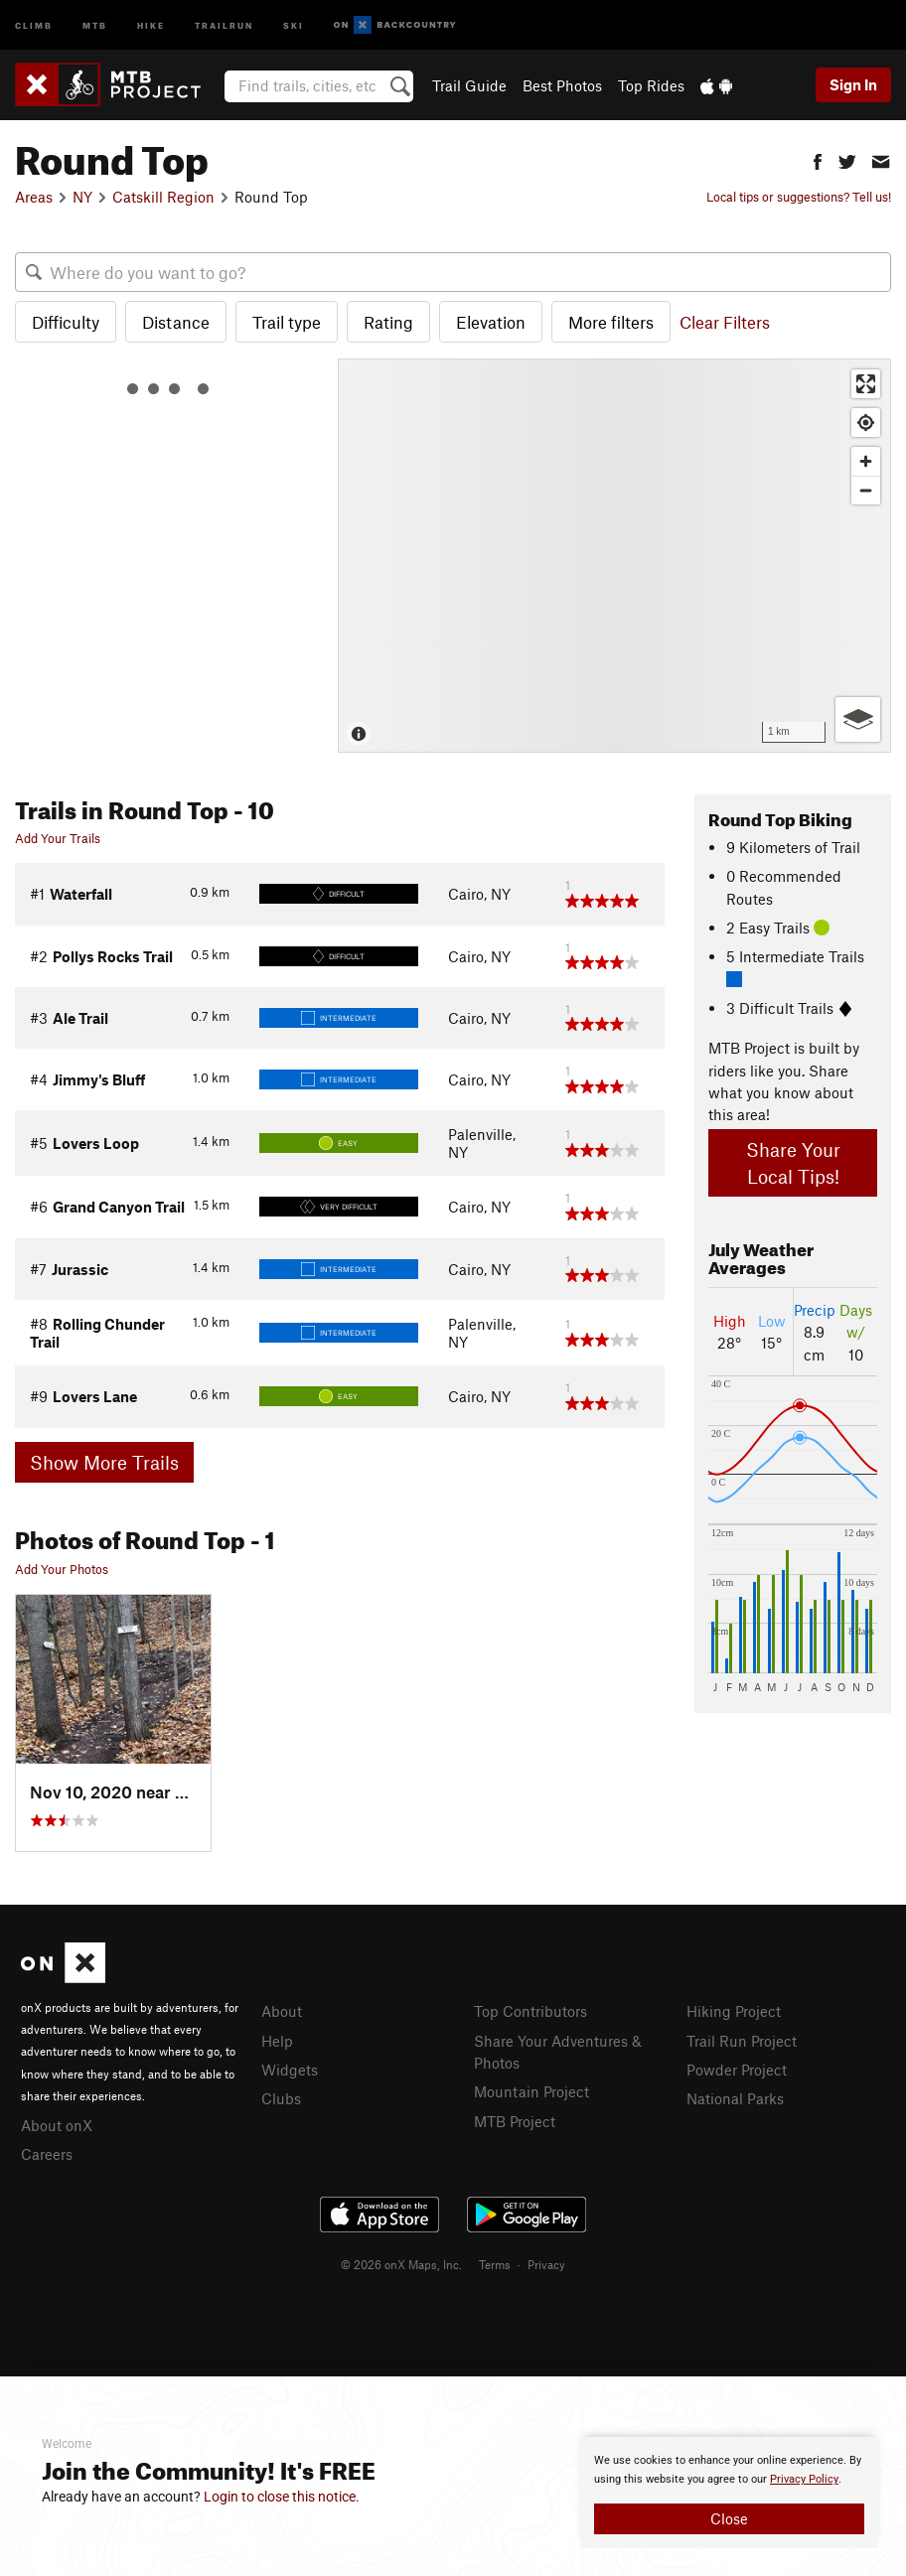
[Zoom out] (865, 490)
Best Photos (562, 85)
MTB (94, 24)
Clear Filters (725, 322)
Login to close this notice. (282, 2496)
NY (82, 197)
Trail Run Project (741, 2041)
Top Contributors (530, 2011)
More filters (611, 322)
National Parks (735, 2098)
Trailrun (224, 24)
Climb (34, 24)
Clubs (281, 2098)
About (281, 2011)
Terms (495, 2264)
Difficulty (65, 322)
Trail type (286, 322)
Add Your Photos (61, 1569)
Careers (47, 2154)
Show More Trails (104, 1462)
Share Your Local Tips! (793, 1163)
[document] (729, 2492)
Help (277, 2041)
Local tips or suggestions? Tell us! (798, 197)
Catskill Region (163, 197)
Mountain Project (531, 2091)
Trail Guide (469, 85)
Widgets (289, 2069)
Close (729, 2518)
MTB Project (514, 2121)
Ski (293, 24)
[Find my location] (865, 422)
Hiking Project (733, 2011)
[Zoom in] (865, 461)
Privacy (546, 2264)
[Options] (857, 719)
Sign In (853, 84)
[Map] (614, 555)
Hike (151, 24)
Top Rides (651, 85)
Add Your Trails (57, 838)
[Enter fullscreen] (865, 383)
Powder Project (736, 2069)
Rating (388, 322)
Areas (34, 197)
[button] (818, 159)
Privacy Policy (804, 2479)
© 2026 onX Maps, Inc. (401, 2264)
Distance (176, 322)
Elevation (491, 322)
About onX (56, 2125)
